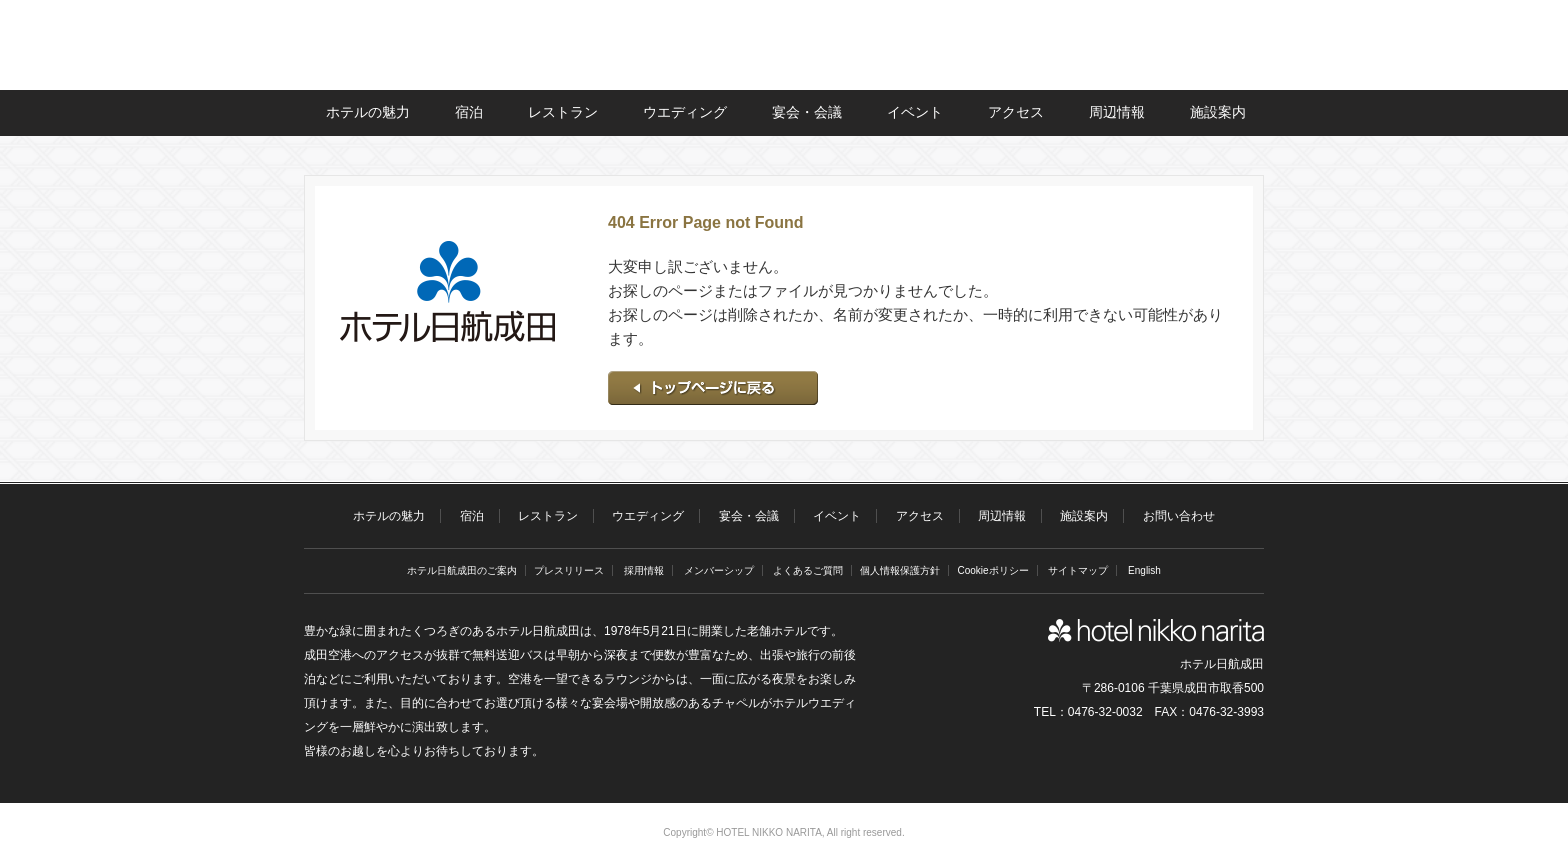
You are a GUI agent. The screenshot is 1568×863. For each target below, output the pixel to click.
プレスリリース (569, 570)
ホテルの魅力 (368, 112)
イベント (915, 112)
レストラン (563, 112)
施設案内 (1218, 112)
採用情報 (644, 570)
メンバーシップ (719, 570)
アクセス (1016, 112)
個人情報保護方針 (900, 570)
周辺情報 (1117, 112)
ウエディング (685, 112)
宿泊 (469, 112)
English (1144, 570)
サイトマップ (1078, 570)
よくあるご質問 (808, 570)
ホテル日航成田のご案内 (462, 570)
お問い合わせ (1179, 516)
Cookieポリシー (992, 570)
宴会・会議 (807, 112)
